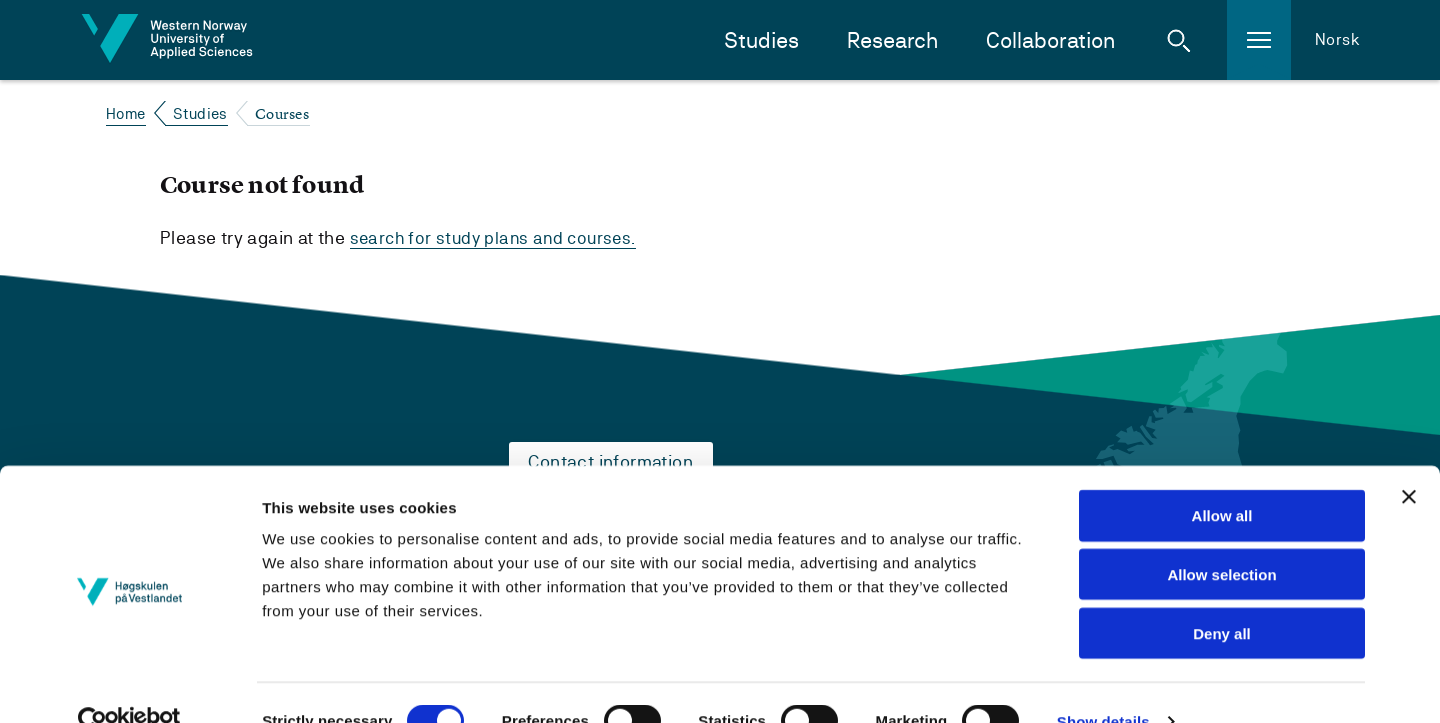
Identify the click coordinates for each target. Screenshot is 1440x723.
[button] (1179, 40)
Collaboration (1050, 40)
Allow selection (1221, 536)
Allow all (1222, 477)
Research (892, 40)
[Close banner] (1409, 459)
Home (126, 113)
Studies (761, 40)
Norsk (1337, 39)
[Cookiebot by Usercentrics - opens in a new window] (129, 684)
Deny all (1222, 595)
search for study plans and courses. (498, 237)
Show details (1103, 683)
